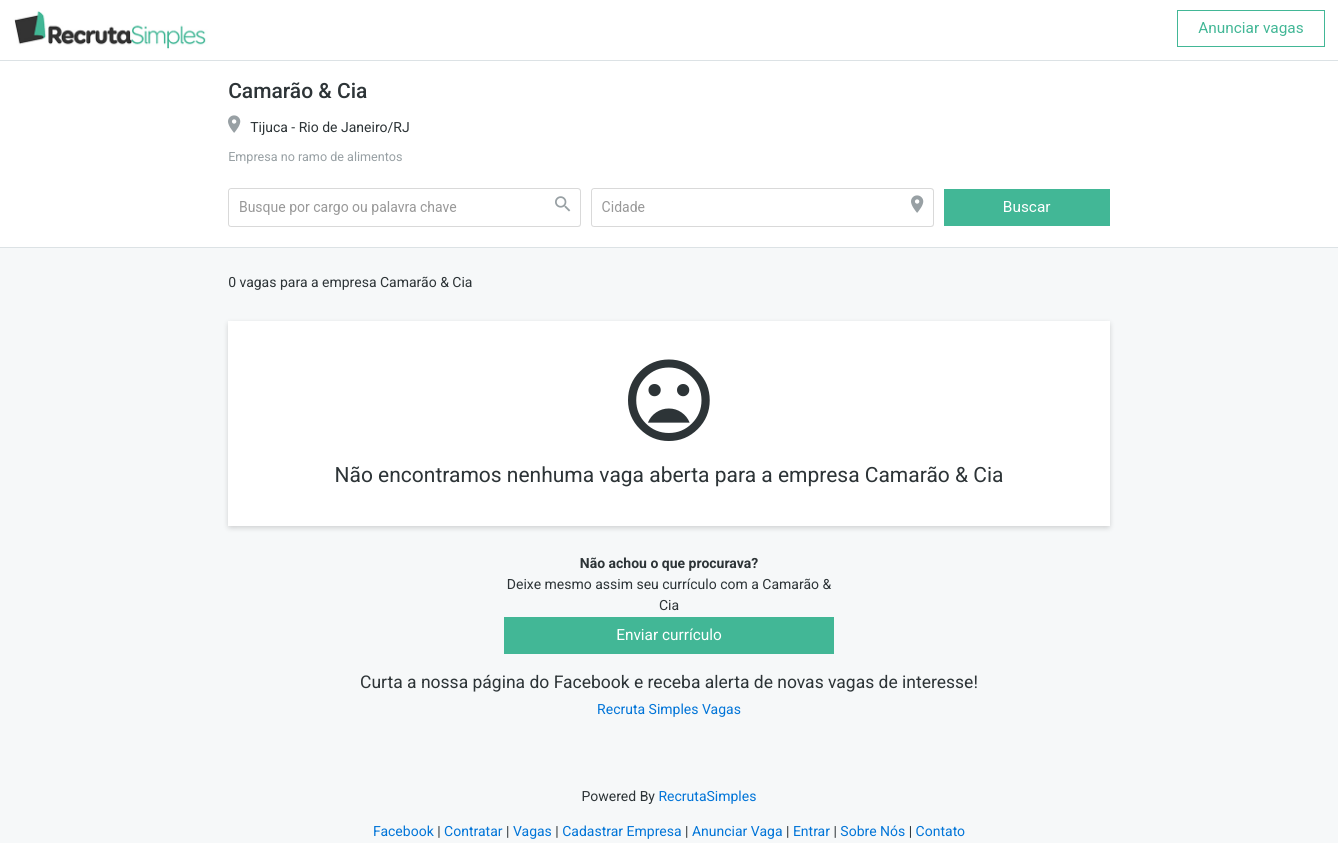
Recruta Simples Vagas (669, 710)
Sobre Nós (872, 832)
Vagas (532, 832)
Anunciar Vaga (737, 832)
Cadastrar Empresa (621, 832)
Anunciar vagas (1250, 28)
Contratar (473, 832)
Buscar (1027, 207)
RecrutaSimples (707, 797)
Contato (940, 832)
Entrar (811, 832)
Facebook (403, 832)
